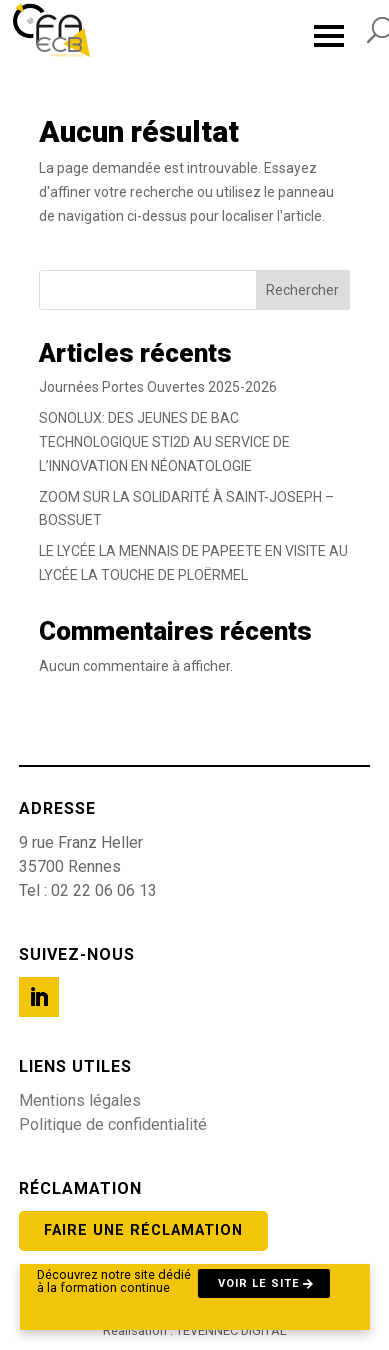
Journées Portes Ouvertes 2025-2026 (158, 387)
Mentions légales (80, 1100)
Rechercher (302, 290)
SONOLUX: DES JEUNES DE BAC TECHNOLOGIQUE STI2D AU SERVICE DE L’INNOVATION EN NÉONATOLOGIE (164, 442)
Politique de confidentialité (113, 1124)
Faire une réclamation (143, 1230)
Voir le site (259, 1283)
